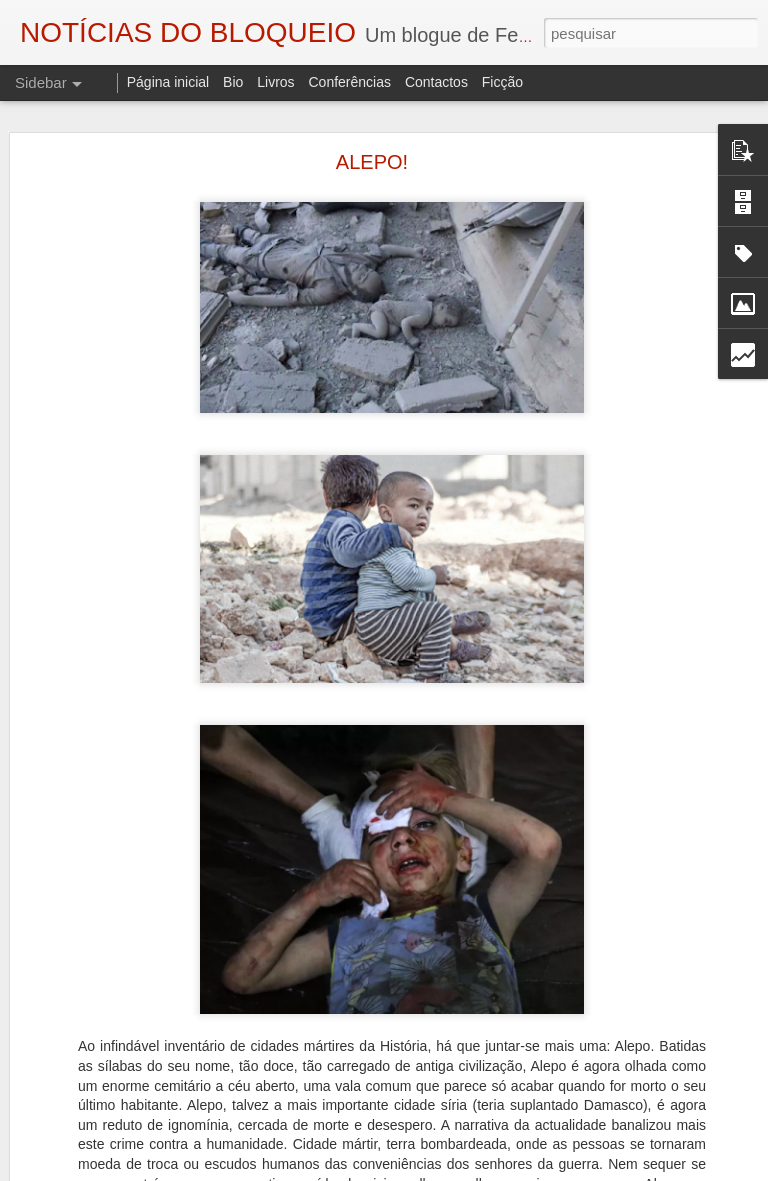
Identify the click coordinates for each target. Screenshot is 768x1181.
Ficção (502, 82)
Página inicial (168, 82)
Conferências (349, 82)
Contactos (436, 82)
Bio (233, 82)
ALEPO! (372, 155)
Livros (275, 82)
